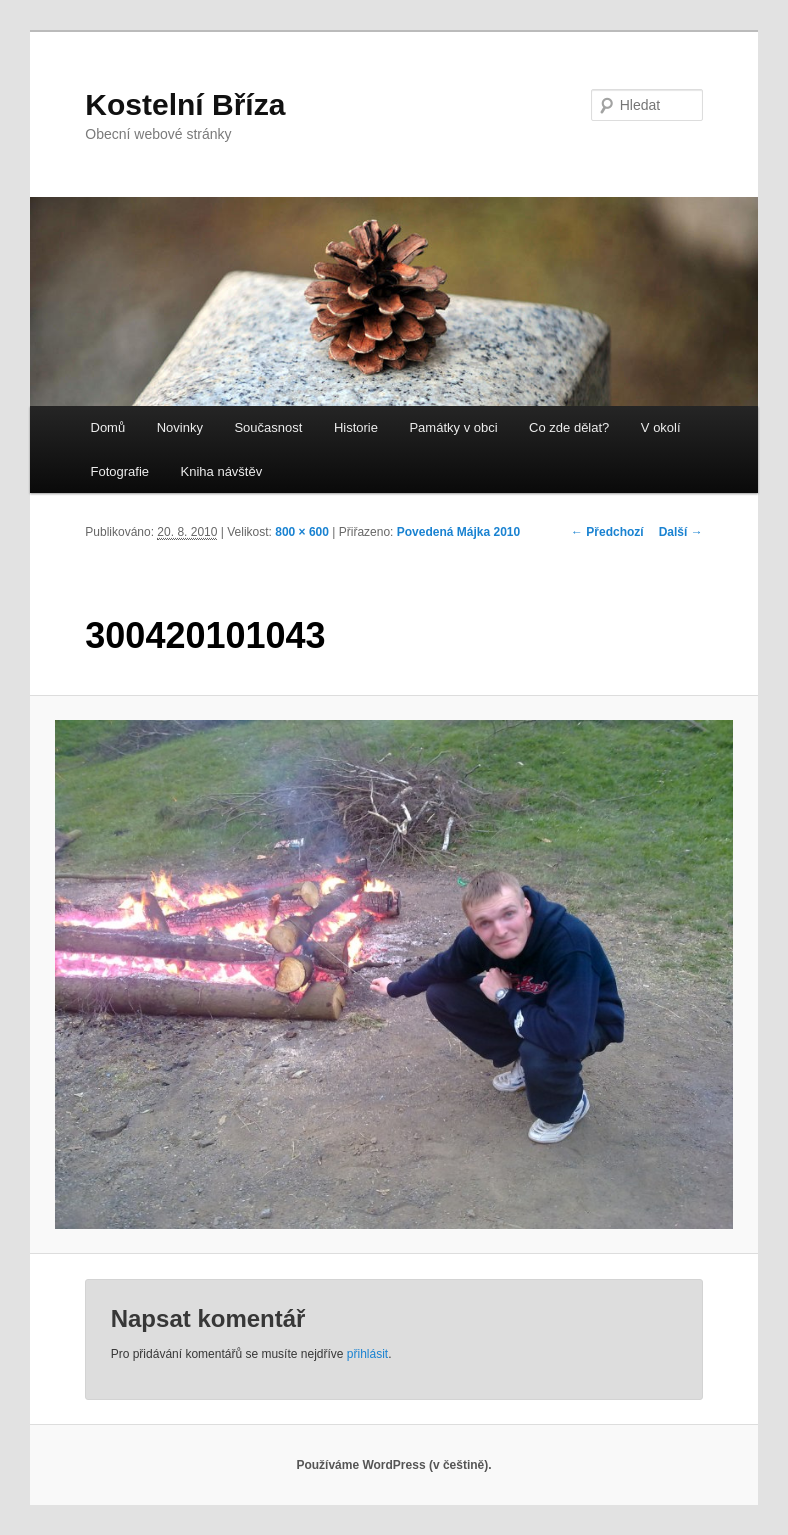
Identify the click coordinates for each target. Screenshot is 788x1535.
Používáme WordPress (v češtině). (393, 1465)
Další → (681, 532)
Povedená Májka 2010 (458, 532)
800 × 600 (302, 532)
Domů (108, 427)
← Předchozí (607, 532)
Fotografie (120, 471)
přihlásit (367, 1354)
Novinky (180, 427)
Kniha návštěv (222, 471)
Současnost (268, 427)
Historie (356, 427)
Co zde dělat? (569, 427)
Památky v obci (453, 427)
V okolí (661, 427)
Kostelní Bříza (185, 104)
